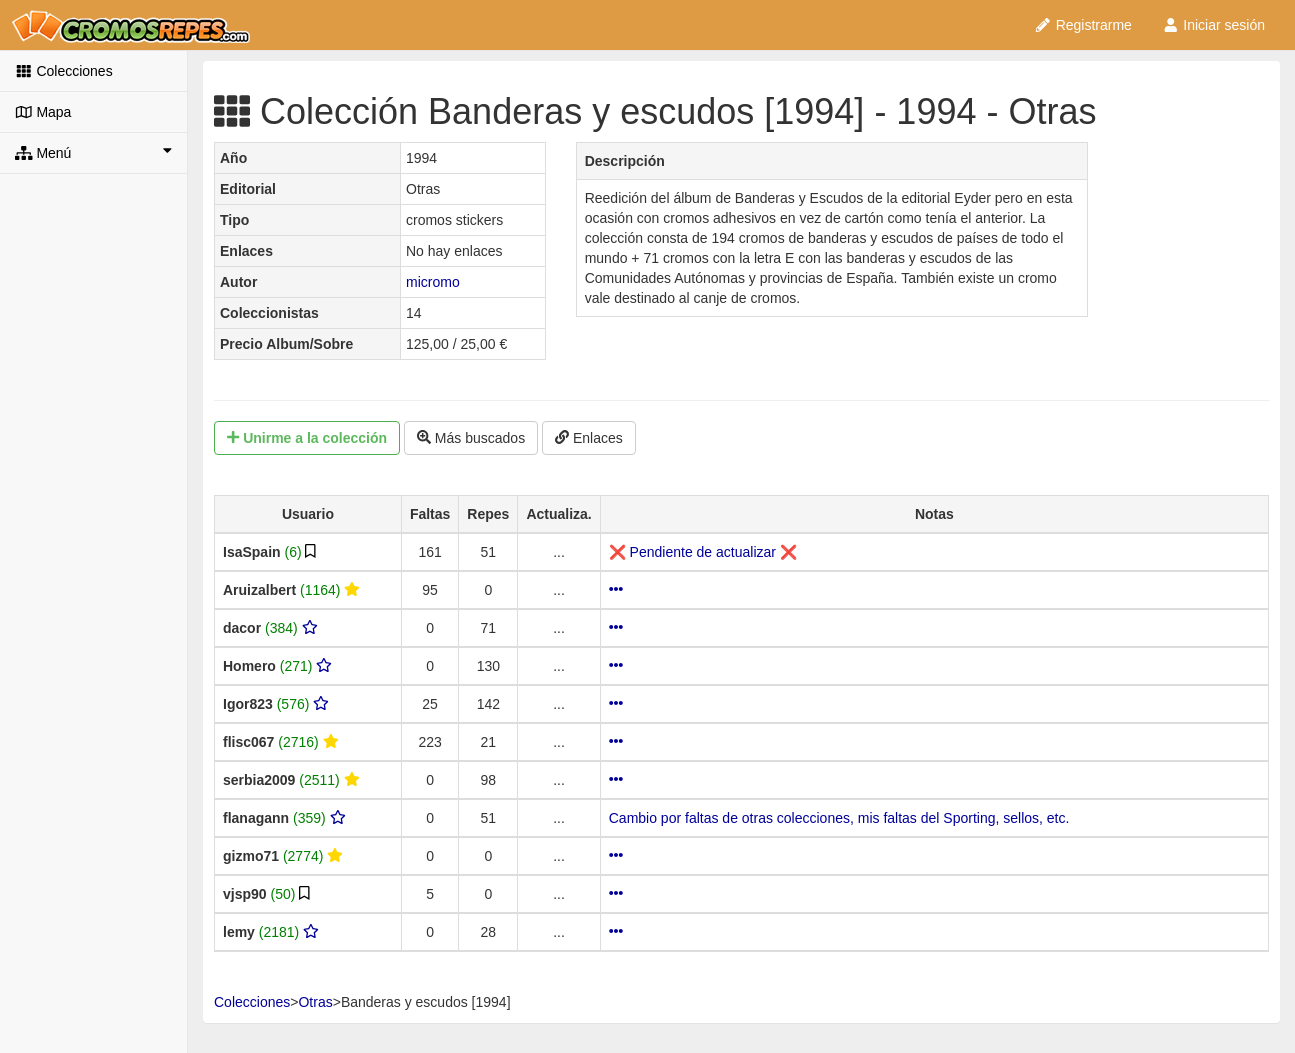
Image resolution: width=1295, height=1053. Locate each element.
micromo (433, 282)
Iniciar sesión (1213, 25)
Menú (93, 152)
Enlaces (589, 438)
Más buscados (471, 438)
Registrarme (1083, 25)
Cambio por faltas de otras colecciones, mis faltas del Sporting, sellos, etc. (839, 818)
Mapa (43, 112)
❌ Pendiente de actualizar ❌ (703, 552)
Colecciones (64, 71)
